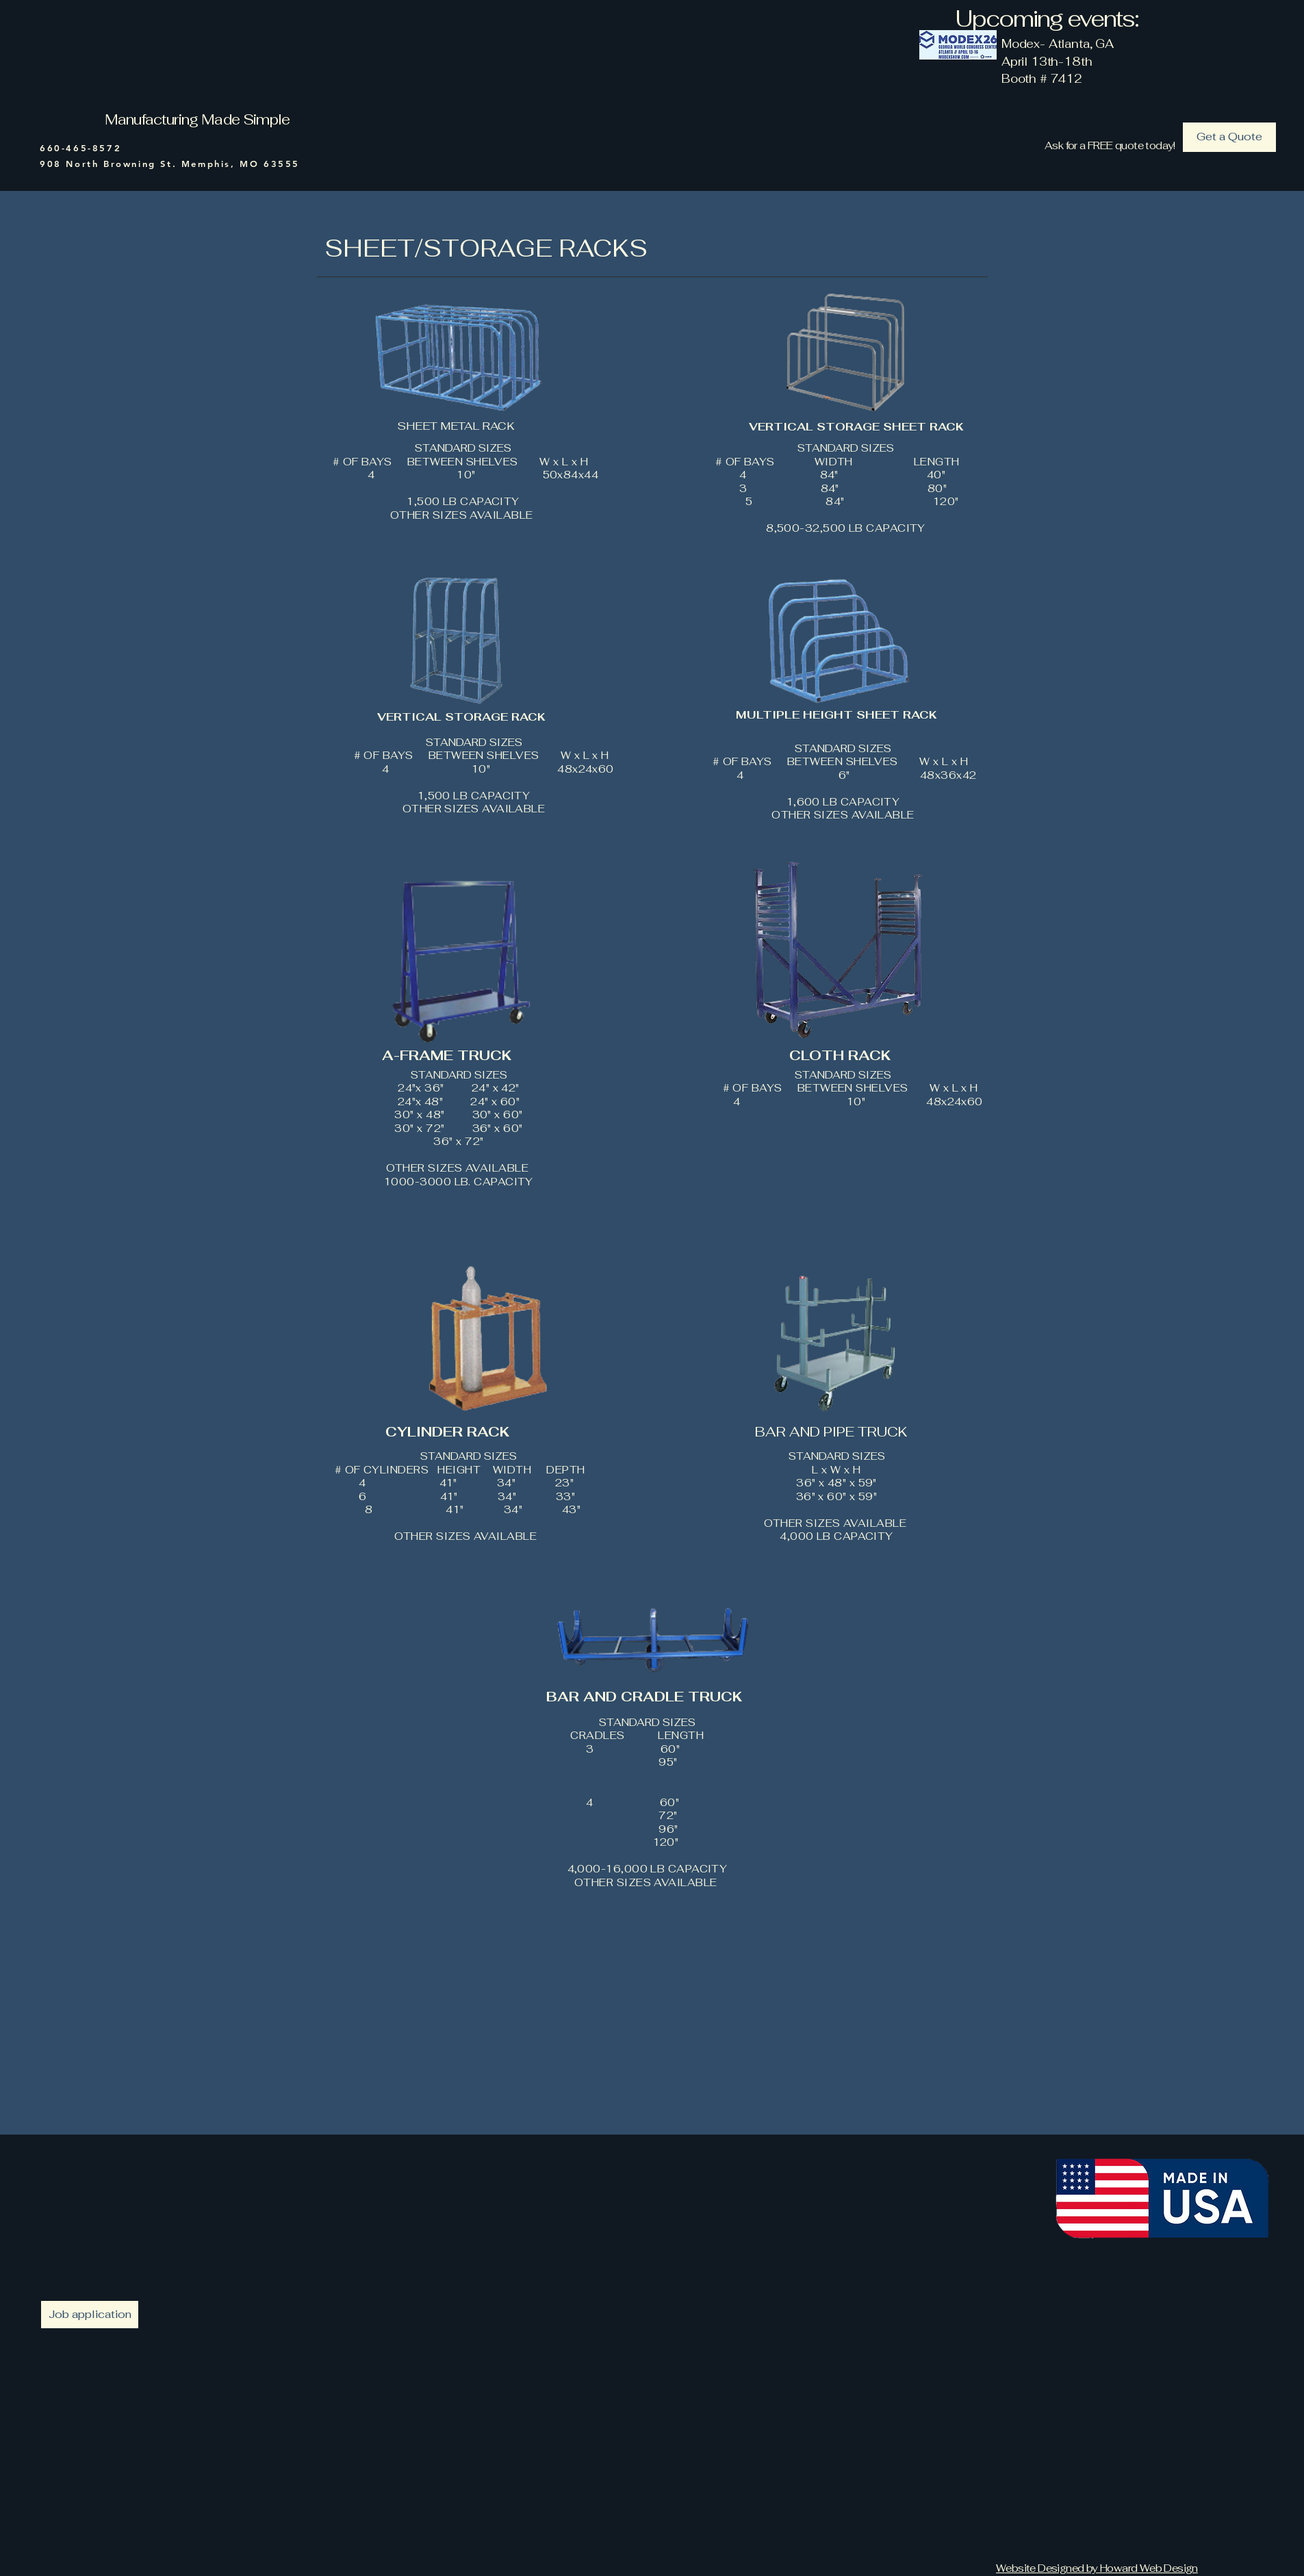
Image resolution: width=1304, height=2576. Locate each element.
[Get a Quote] (1229, 137)
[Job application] (89, 2314)
